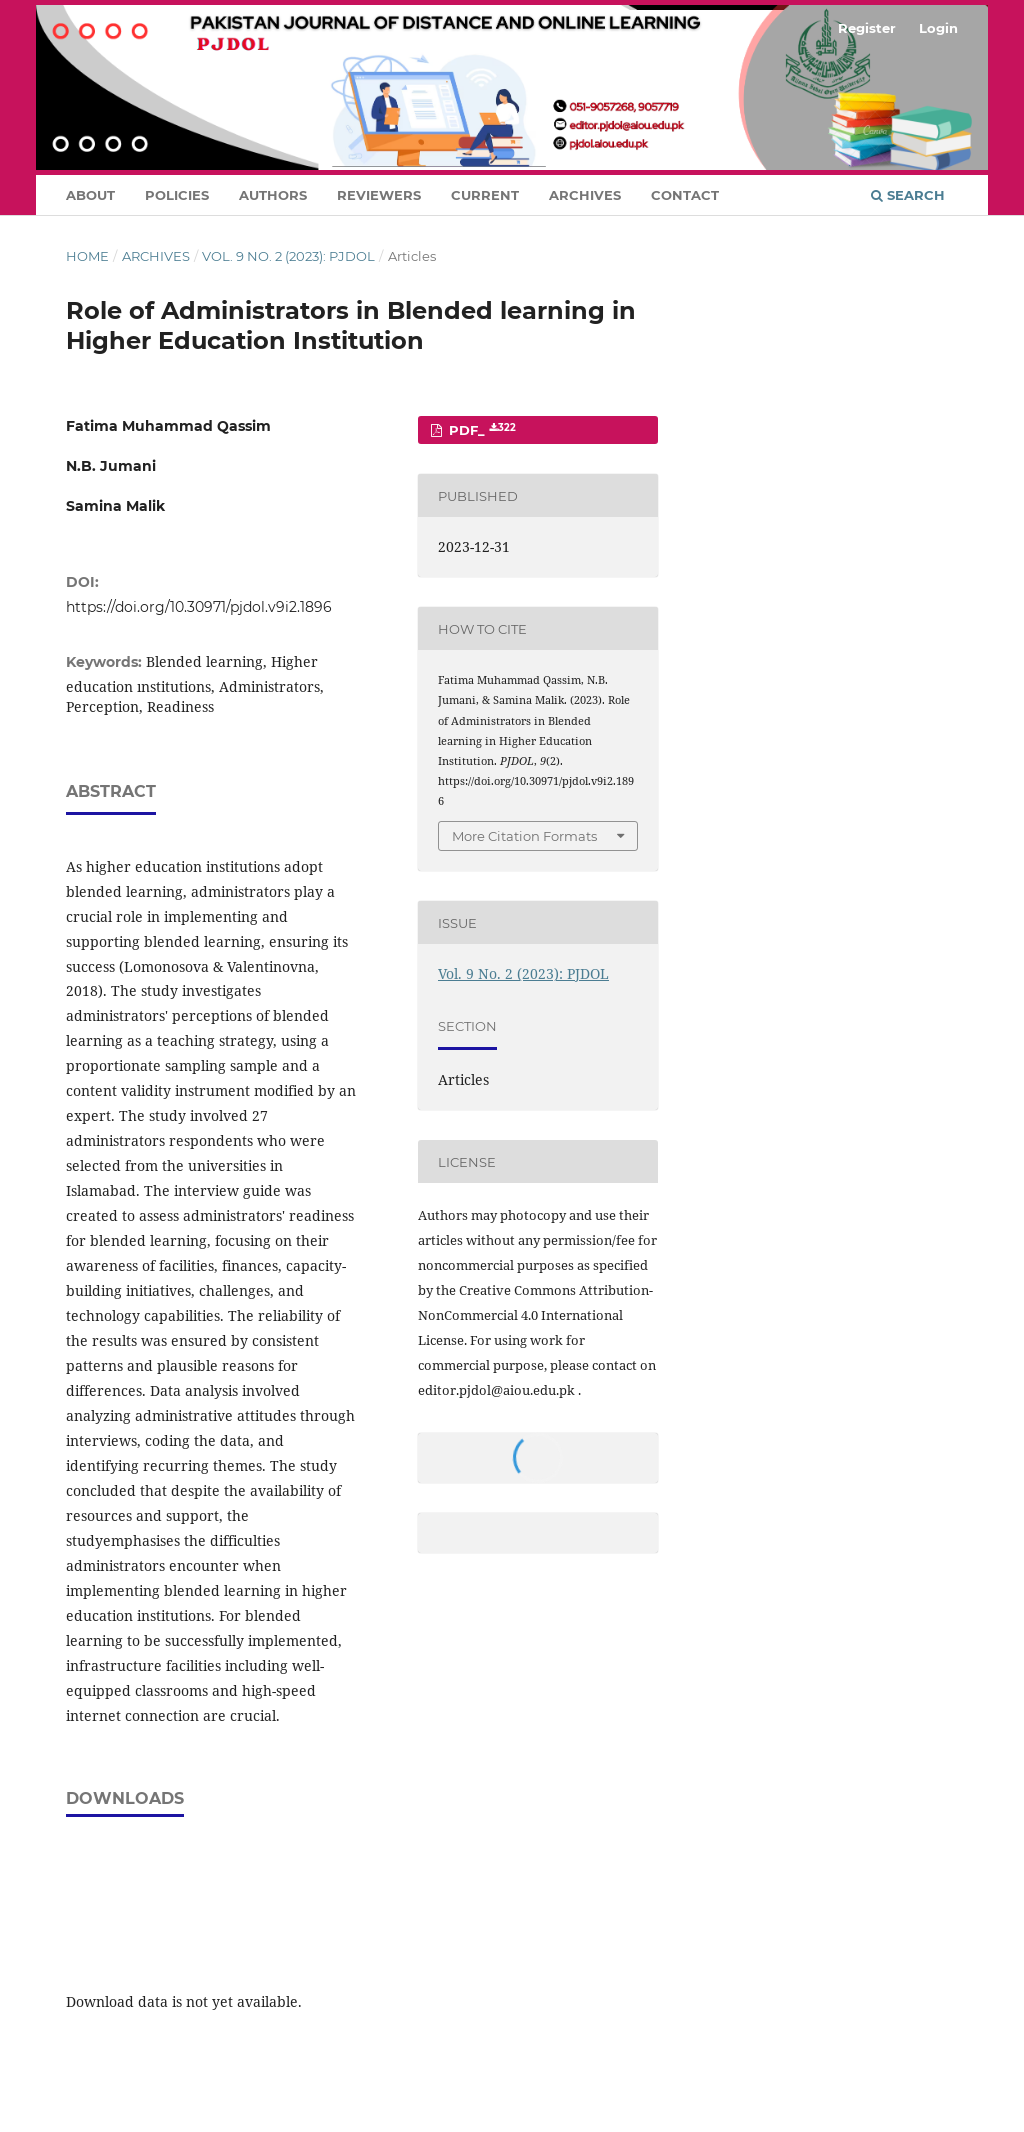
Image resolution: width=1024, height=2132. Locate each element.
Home (87, 256)
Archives (585, 195)
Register (867, 28)
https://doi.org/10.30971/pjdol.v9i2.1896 (199, 607)
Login (938, 28)
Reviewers (379, 195)
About (90, 195)
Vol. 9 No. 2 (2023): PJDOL (288, 256)
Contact (685, 195)
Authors (273, 195)
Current (485, 195)
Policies (177, 195)
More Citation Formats (524, 836)
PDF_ (480, 430)
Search (908, 195)
